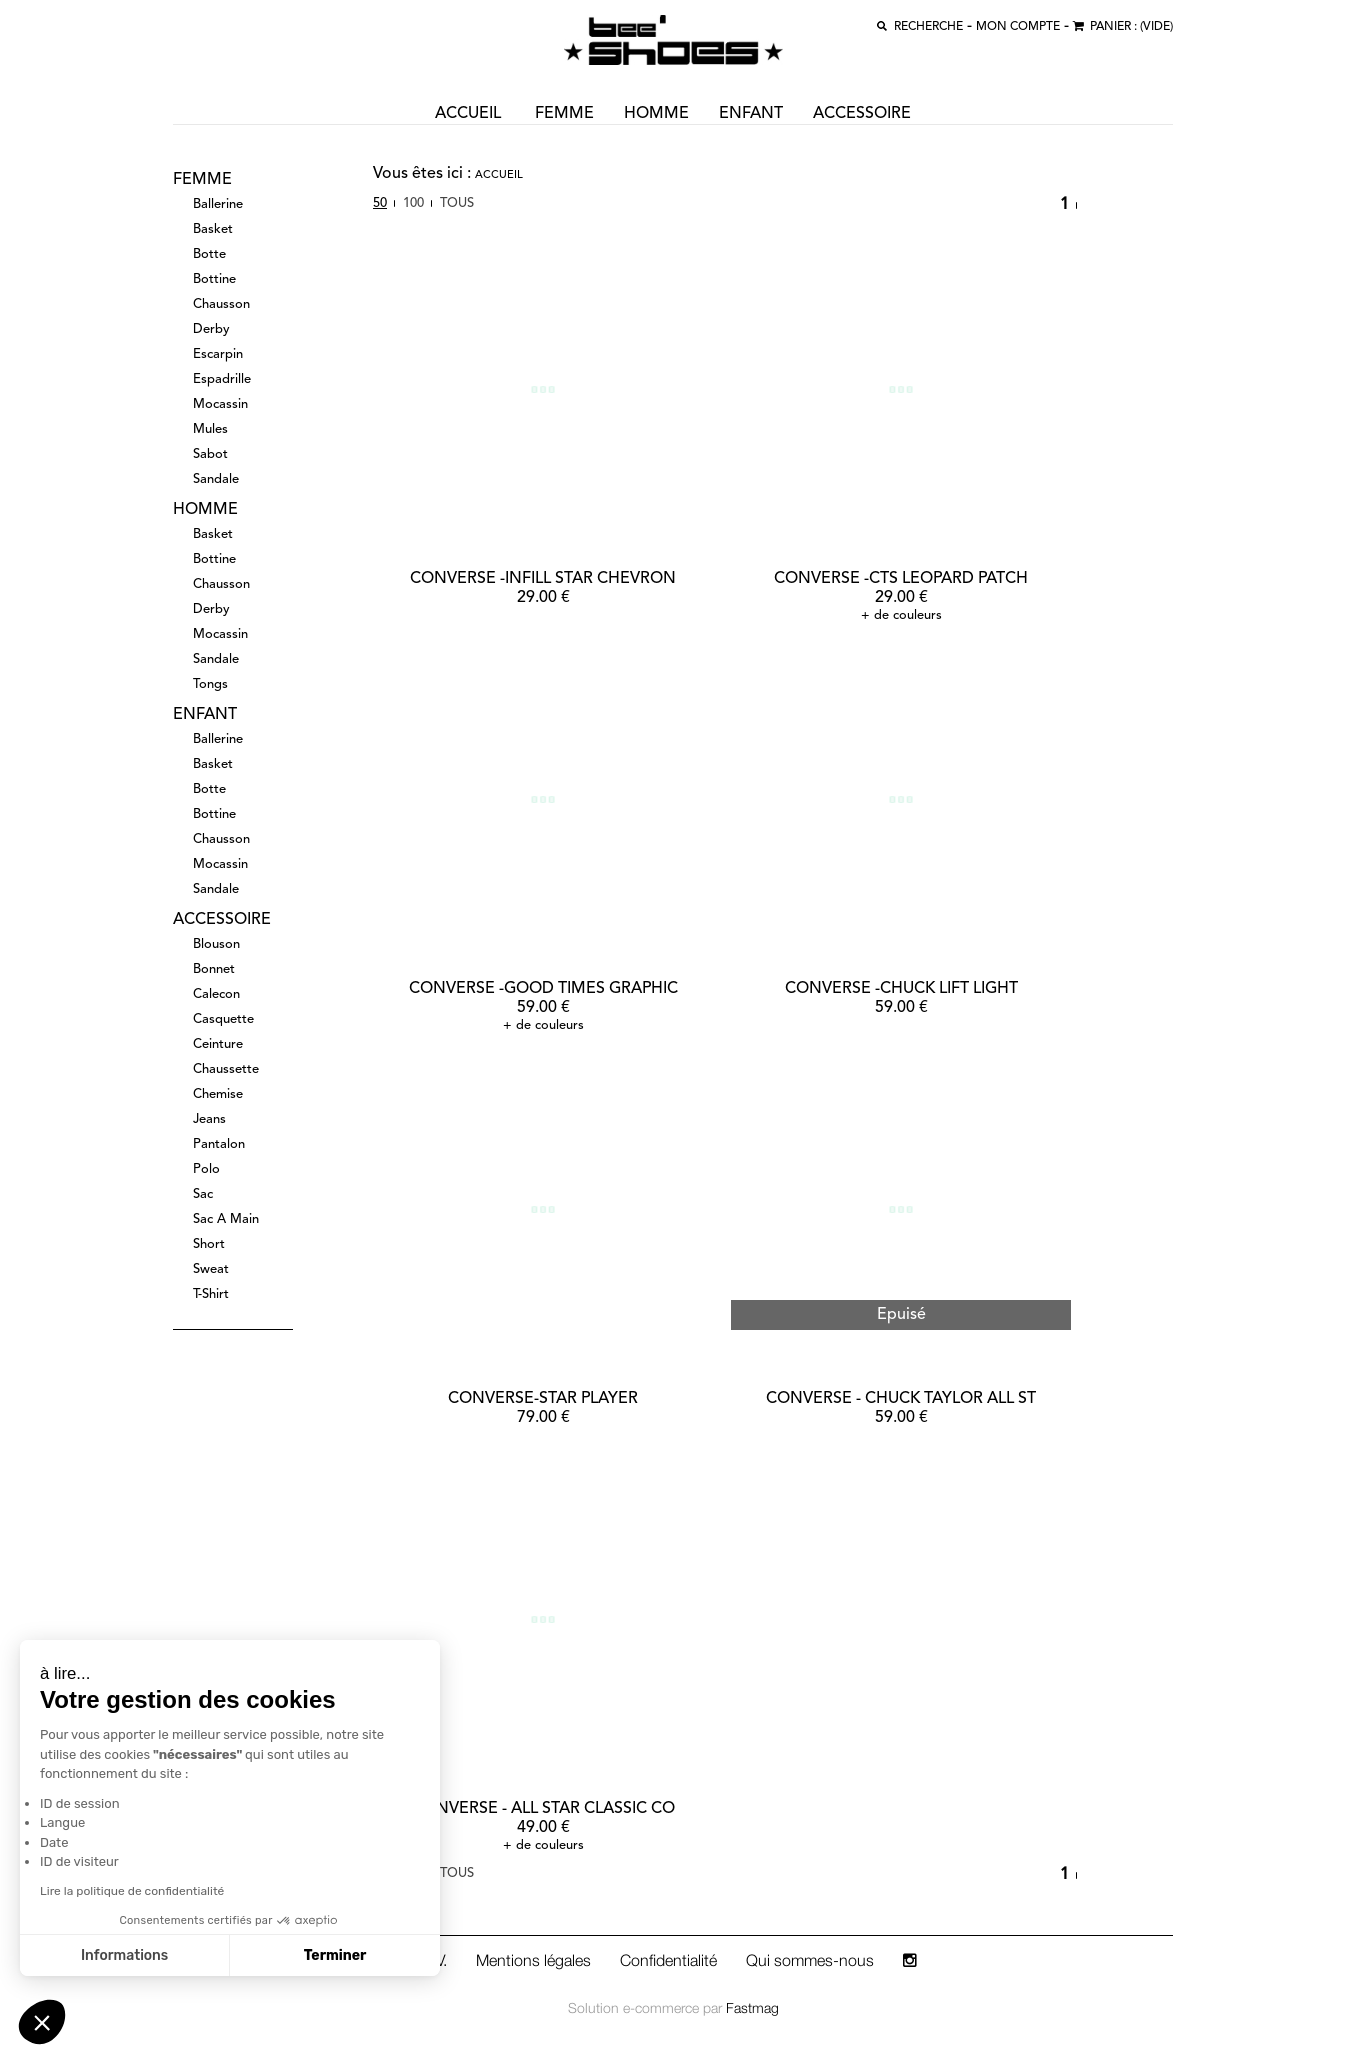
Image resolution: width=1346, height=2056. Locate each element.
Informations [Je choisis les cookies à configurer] (122, 1955)
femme (564, 114)
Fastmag (752, 2007)
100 (413, 203)
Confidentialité (668, 1960)
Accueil (499, 175)
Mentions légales (533, 1960)
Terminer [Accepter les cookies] (332, 1955)
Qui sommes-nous (810, 1960)
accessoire (862, 114)
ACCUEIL (468, 114)
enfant (751, 114)
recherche (928, 27)
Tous (457, 203)
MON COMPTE (1018, 27)
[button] (42, 2022)
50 (380, 203)
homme (656, 114)
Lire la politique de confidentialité (130, 1891)
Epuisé (901, 1315)
